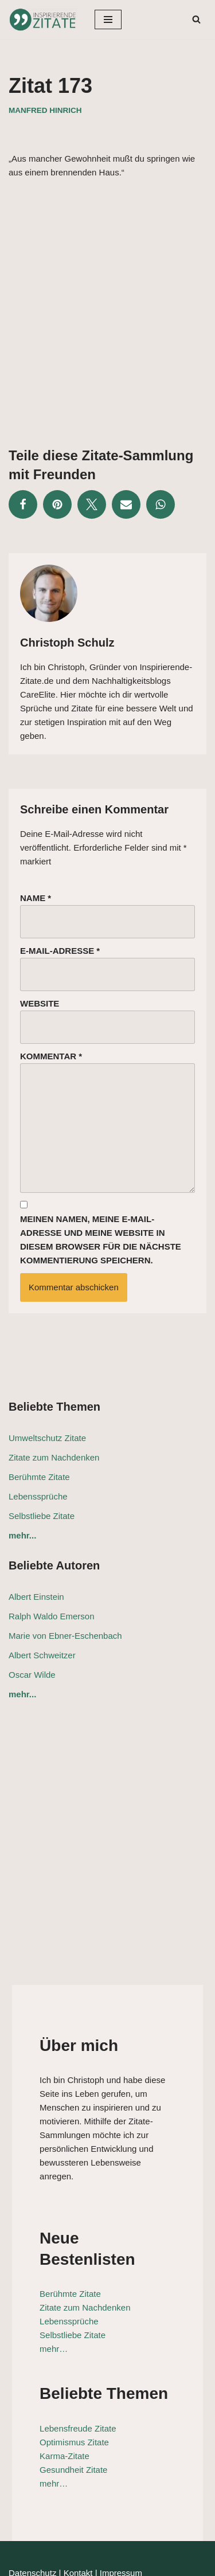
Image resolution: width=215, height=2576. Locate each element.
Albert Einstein (36, 1597)
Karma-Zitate (52, 2407)
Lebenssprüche (38, 1496)
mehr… (42, 2300)
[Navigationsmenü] (108, 19)
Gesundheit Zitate (61, 2421)
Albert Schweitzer (42, 1655)
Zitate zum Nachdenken (54, 1457)
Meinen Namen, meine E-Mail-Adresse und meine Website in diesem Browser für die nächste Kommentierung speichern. (100, 1239)
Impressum (121, 2524)
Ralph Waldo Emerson (52, 1616)
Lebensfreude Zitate (66, 2380)
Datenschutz (32, 2524)
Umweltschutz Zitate (47, 1438)
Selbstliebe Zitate (42, 1516)
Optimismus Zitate (62, 2393)
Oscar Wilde (32, 1675)
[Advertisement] (107, 304)
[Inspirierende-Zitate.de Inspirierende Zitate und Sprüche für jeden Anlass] (43, 19)
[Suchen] (196, 19)
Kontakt (78, 2524)
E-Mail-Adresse (60, 951)
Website (39, 1003)
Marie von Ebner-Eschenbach (65, 1636)
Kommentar (51, 1056)
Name (35, 898)
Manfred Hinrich (45, 110)
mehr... (22, 1535)
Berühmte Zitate (39, 1477)
